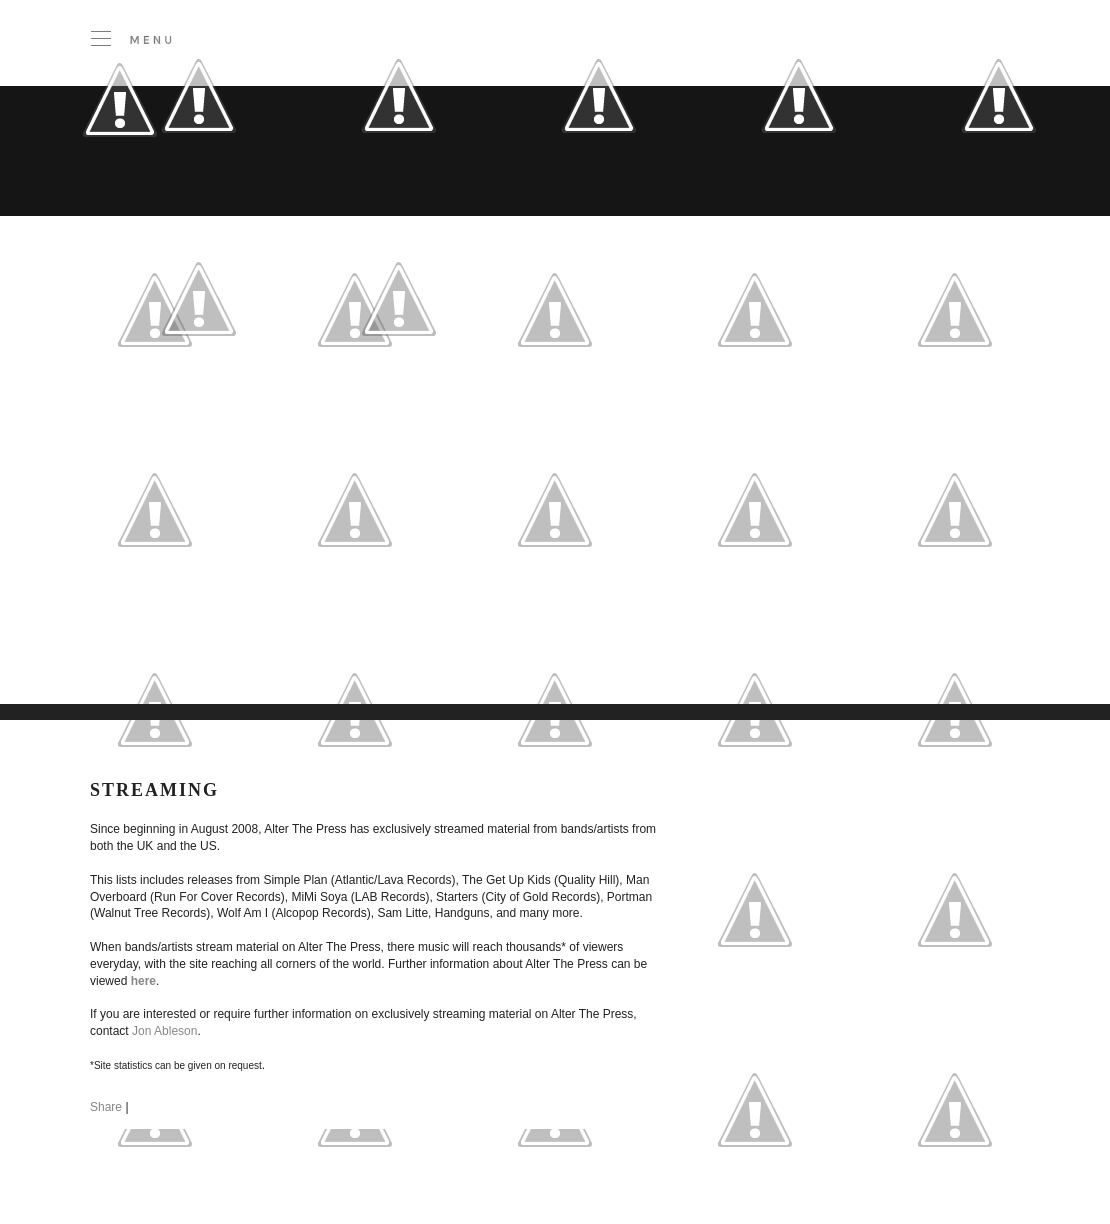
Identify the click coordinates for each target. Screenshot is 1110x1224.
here (143, 981)
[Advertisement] (373, 559)
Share (106, 1107)
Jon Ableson (164, 1031)
